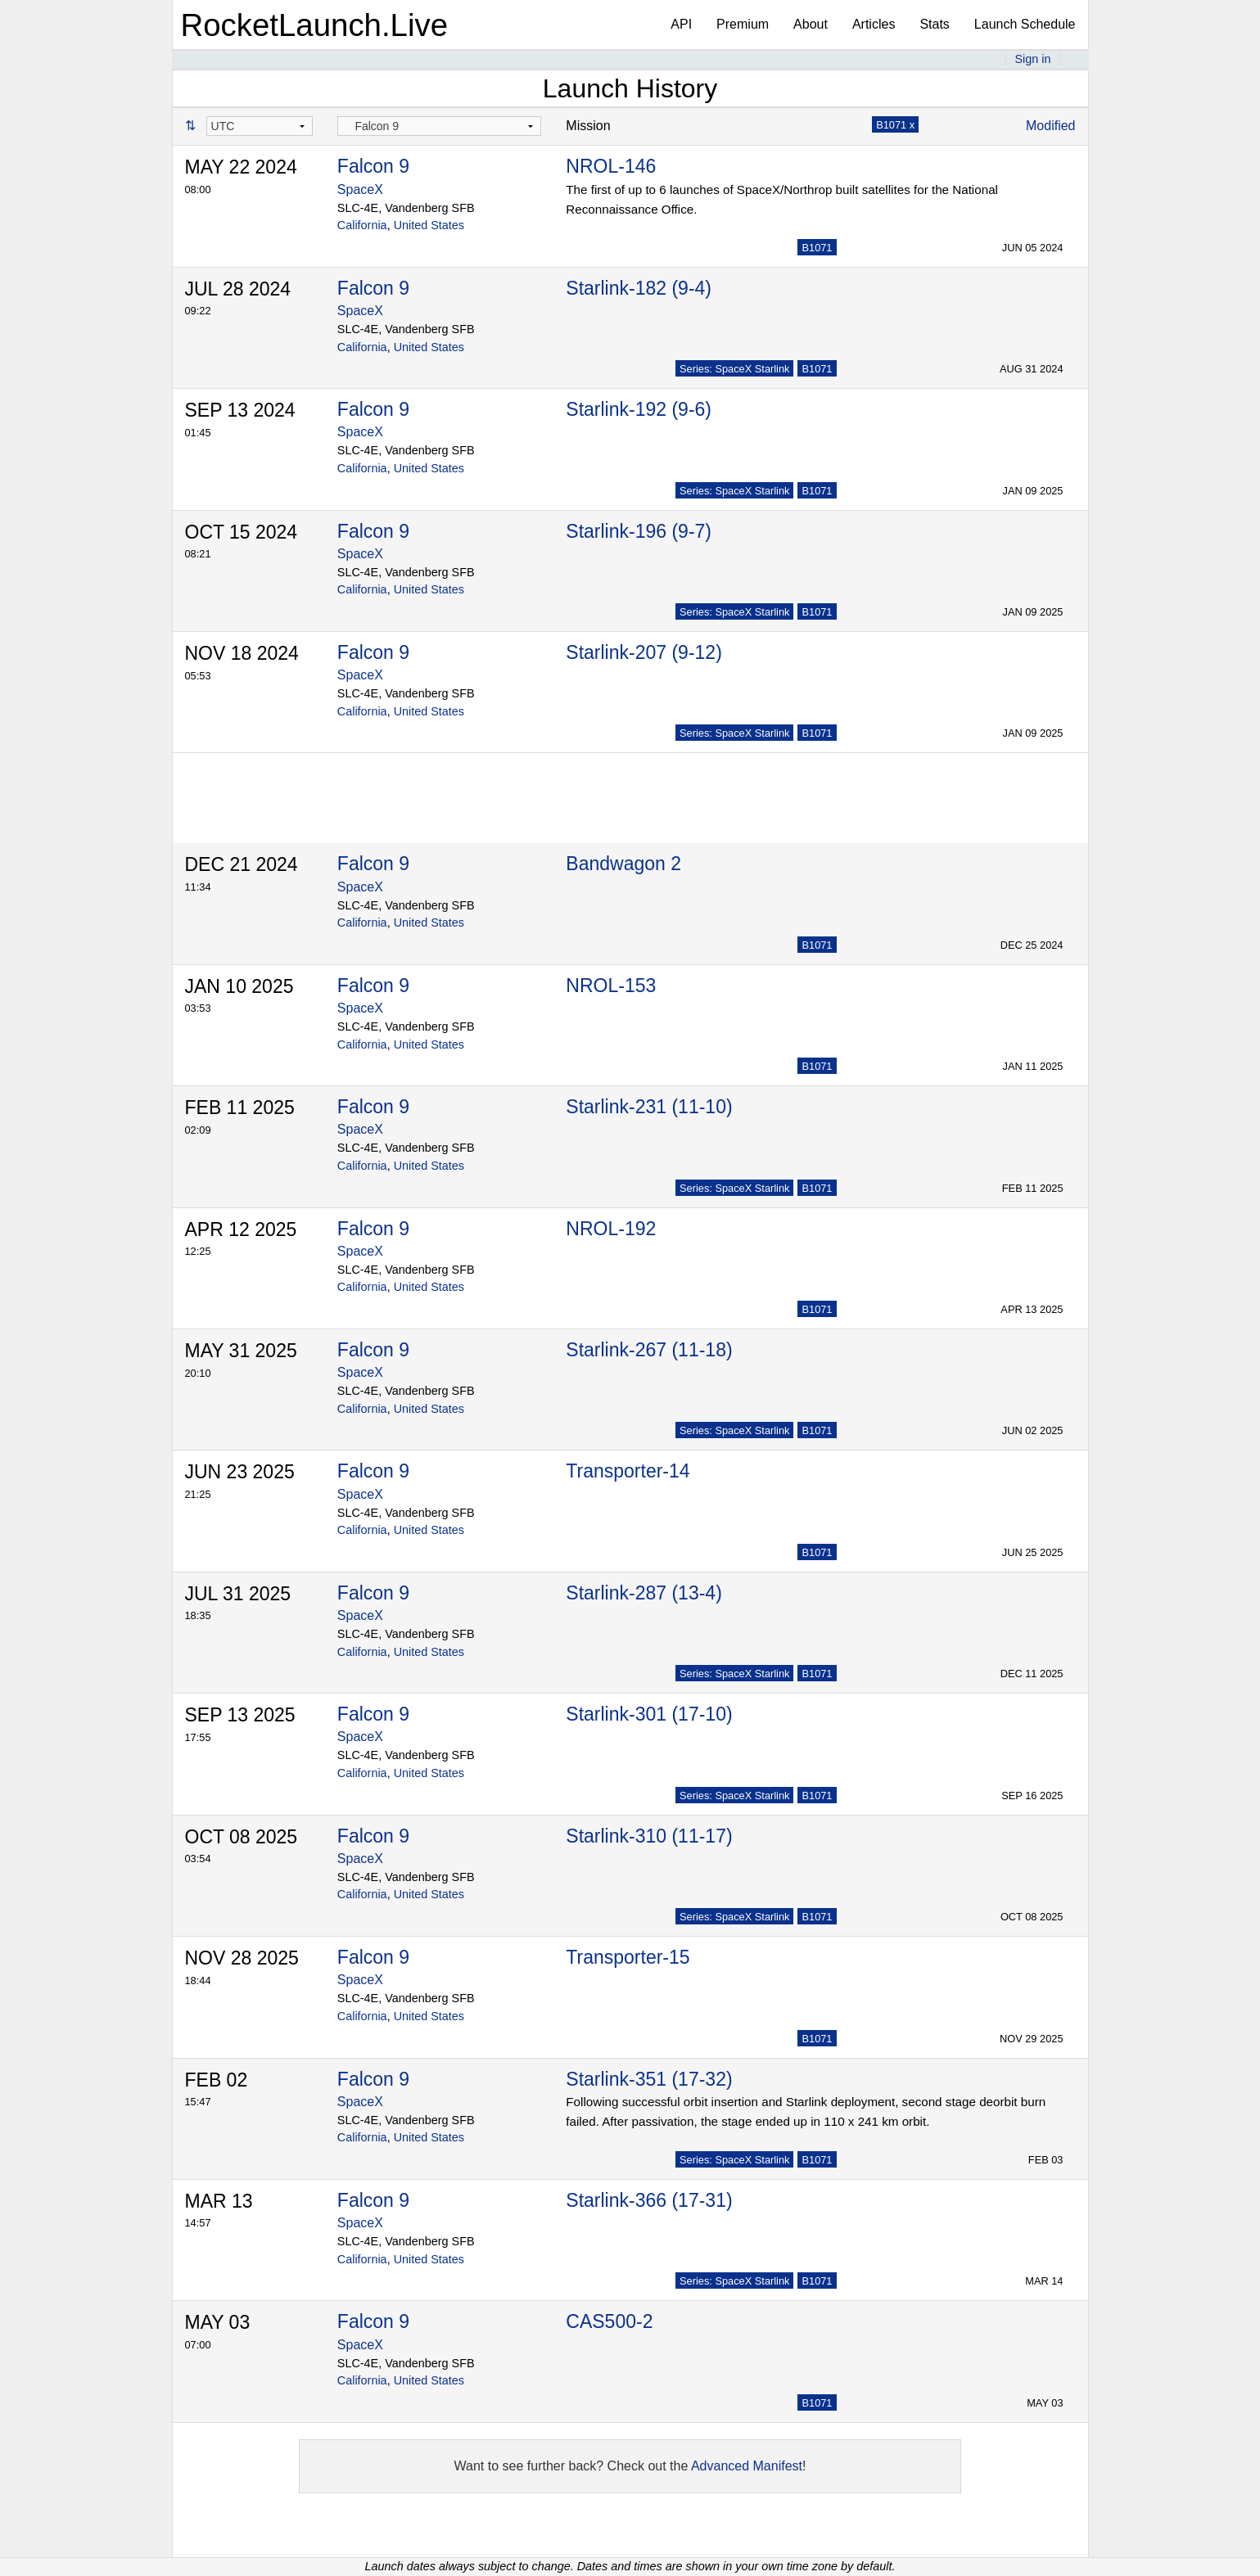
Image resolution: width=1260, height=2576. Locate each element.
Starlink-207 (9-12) (643, 652)
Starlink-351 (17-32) (649, 2079)
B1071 (817, 247)
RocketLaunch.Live (315, 25)
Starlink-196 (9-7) (638, 531)
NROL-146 (611, 166)
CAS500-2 (609, 2321)
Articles (873, 24)
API (681, 24)
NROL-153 (611, 985)
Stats (934, 24)
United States (429, 225)
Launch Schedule (1025, 24)
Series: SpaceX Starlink (734, 369)
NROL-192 (611, 1228)
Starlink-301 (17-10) (649, 1714)
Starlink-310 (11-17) (649, 1836)
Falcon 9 (373, 166)
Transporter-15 (627, 1957)
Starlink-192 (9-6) (638, 409)
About (810, 24)
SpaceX (360, 189)
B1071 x (895, 125)
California (362, 225)
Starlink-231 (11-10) (649, 1106)
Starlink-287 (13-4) (643, 1593)
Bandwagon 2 (623, 863)
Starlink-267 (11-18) (649, 1349)
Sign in (1032, 58)
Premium (742, 24)
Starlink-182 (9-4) (638, 288)
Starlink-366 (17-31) (649, 2200)
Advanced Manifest (746, 2466)
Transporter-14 (627, 1471)
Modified (1050, 126)
